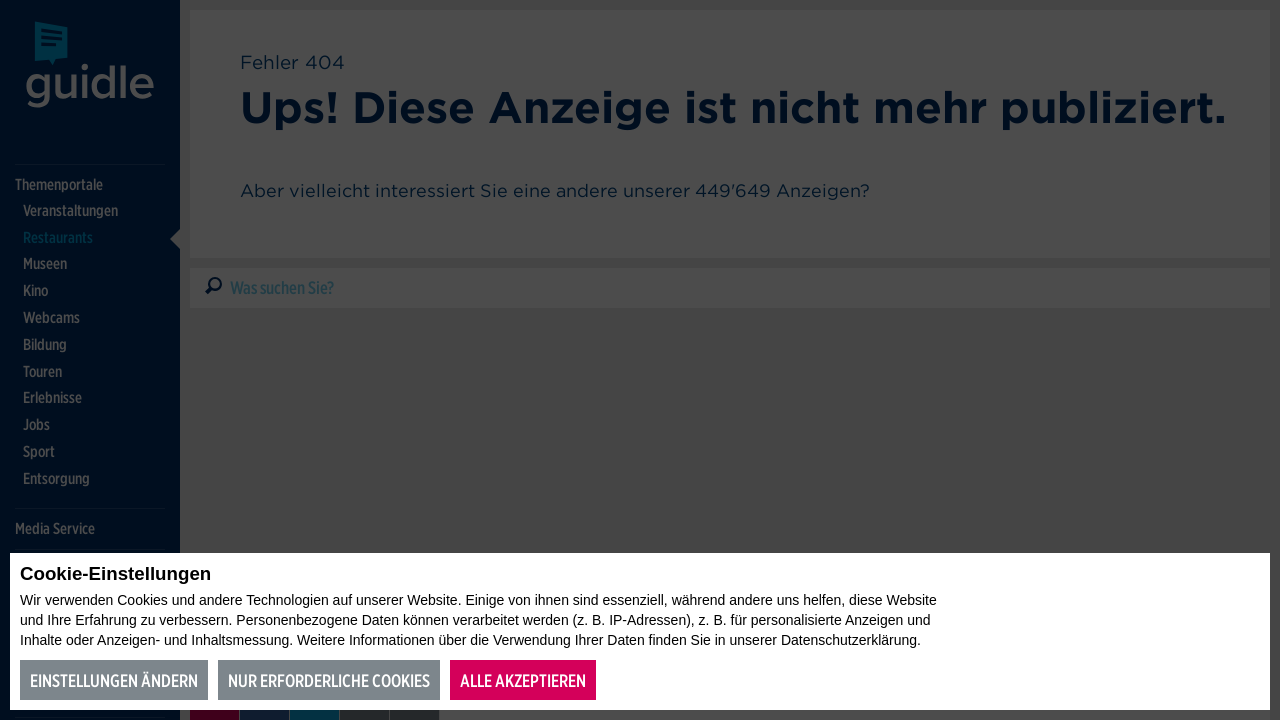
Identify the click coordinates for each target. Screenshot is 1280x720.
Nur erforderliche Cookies (329, 680)
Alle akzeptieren (523, 680)
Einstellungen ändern (114, 680)
